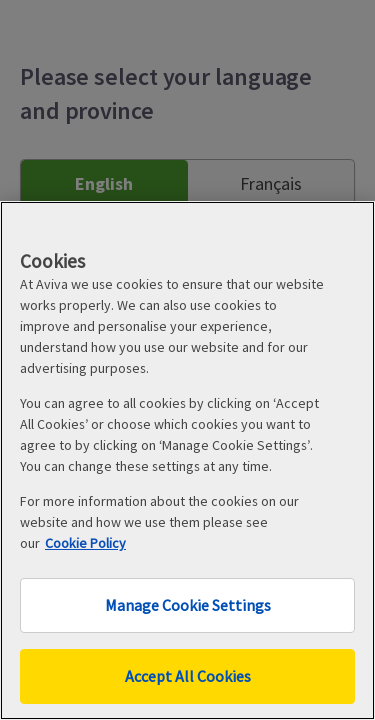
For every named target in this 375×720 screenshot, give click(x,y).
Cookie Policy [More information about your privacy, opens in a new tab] (85, 543)
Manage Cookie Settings (188, 605)
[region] (187, 460)
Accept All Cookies (188, 676)
